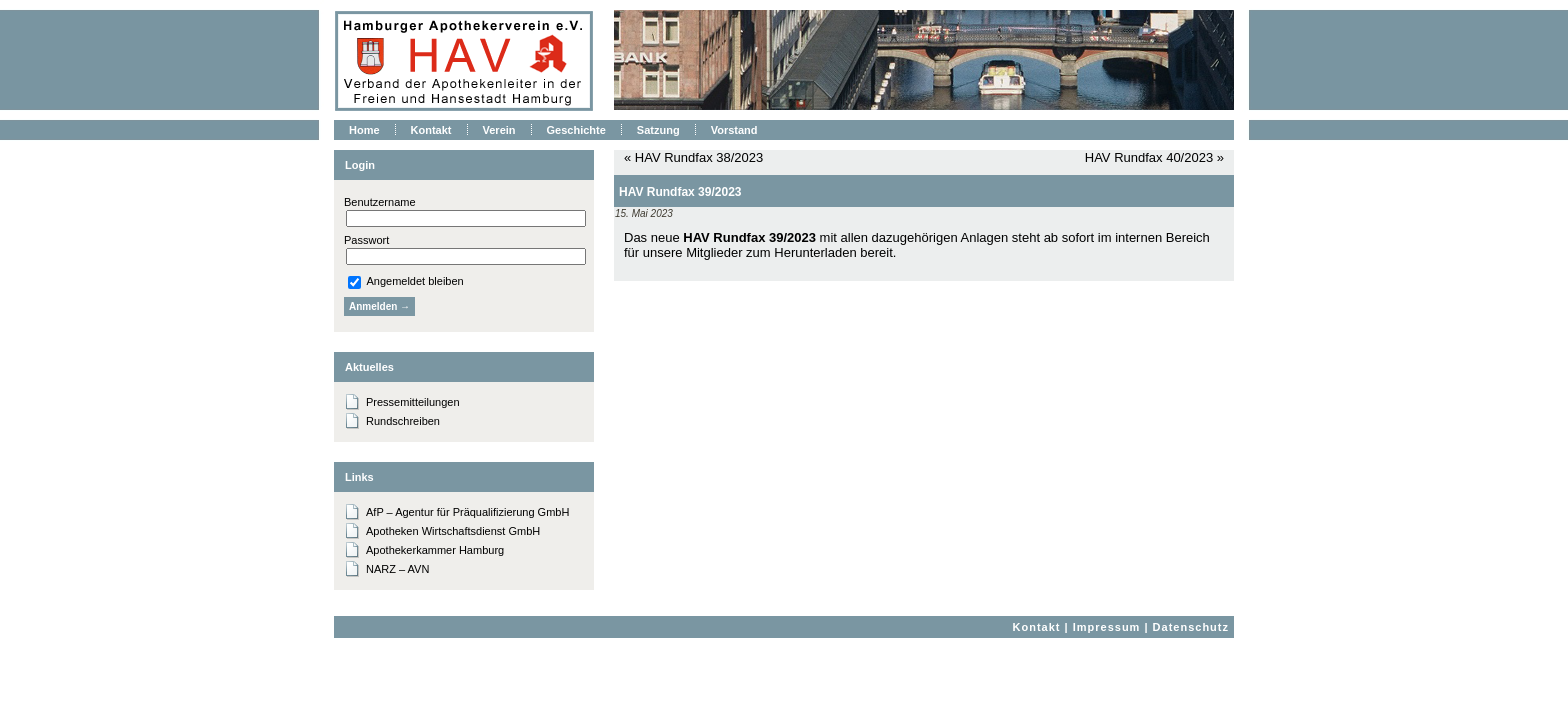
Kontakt (1037, 627)
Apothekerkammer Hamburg (435, 550)
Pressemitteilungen (413, 402)
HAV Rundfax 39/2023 (680, 192)
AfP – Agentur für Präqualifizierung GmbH (467, 512)
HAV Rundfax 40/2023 (1149, 157)
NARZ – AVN (397, 569)
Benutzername (380, 202)
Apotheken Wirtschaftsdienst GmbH (453, 531)
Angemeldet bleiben (406, 281)
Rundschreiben (403, 421)
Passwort (366, 240)
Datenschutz (1191, 627)
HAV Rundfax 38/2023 (699, 157)
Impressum (1107, 627)
